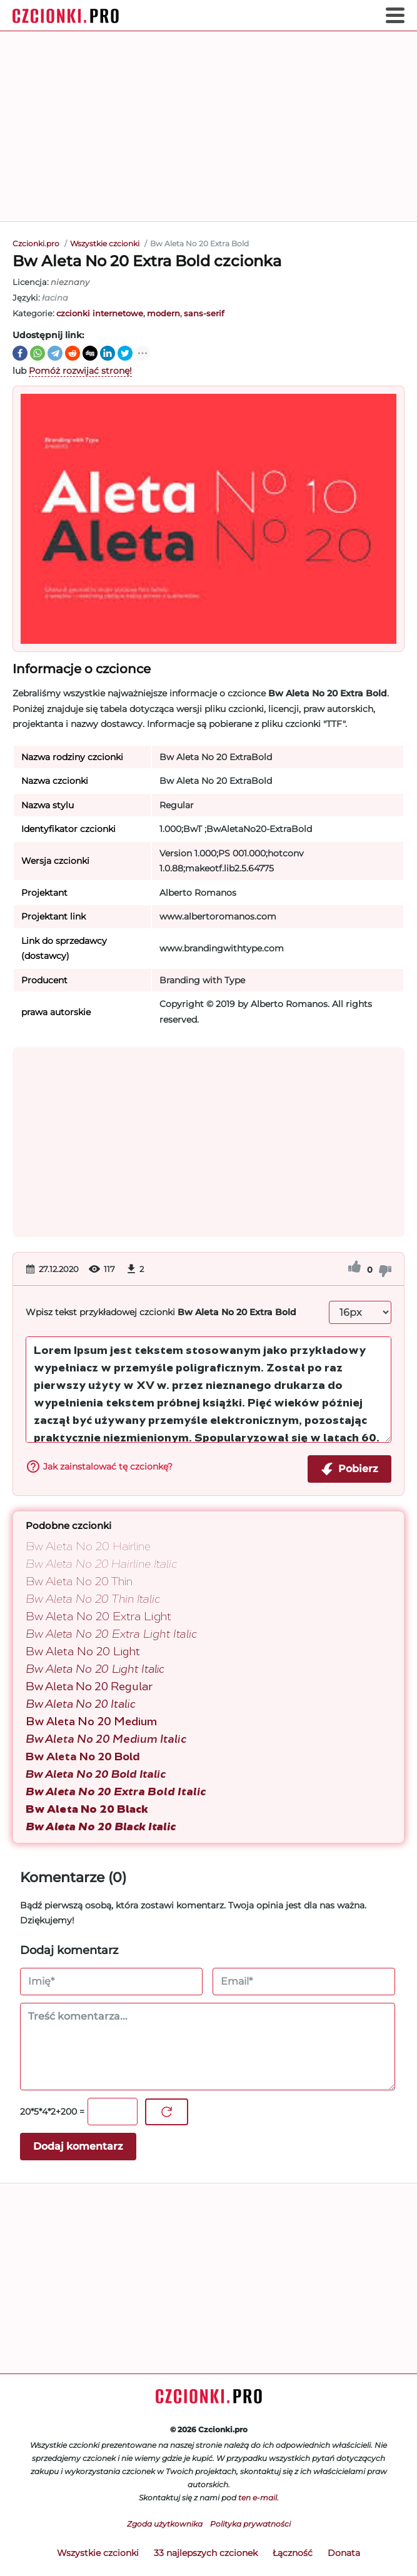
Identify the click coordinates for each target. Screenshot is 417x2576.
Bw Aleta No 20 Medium (91, 1721)
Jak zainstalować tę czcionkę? (99, 1466)
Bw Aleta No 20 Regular (89, 1686)
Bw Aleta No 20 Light (83, 1651)
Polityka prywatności (250, 2523)
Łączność (293, 2552)
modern (163, 313)
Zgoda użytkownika (165, 2523)
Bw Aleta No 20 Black (87, 1809)
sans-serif (204, 313)
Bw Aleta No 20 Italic (81, 1704)
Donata (344, 2552)
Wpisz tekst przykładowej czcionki (161, 1312)
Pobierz (349, 1469)
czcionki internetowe (99, 313)
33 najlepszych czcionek (206, 2552)
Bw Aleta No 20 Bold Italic (96, 1774)
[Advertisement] (208, 126)
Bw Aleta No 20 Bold (83, 1756)
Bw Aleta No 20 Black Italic (101, 1826)
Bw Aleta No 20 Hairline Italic (101, 1564)
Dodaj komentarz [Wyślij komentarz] (78, 2146)
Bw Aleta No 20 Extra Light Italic (111, 1634)
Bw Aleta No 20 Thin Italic (93, 1599)
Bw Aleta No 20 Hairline (88, 1546)
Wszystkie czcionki (98, 2552)
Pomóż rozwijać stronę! (80, 370)
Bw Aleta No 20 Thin (79, 1581)
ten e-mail (257, 2497)
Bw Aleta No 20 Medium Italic (106, 1739)
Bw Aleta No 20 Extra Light (98, 1616)
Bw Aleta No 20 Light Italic (95, 1669)
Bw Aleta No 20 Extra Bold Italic (116, 1791)
